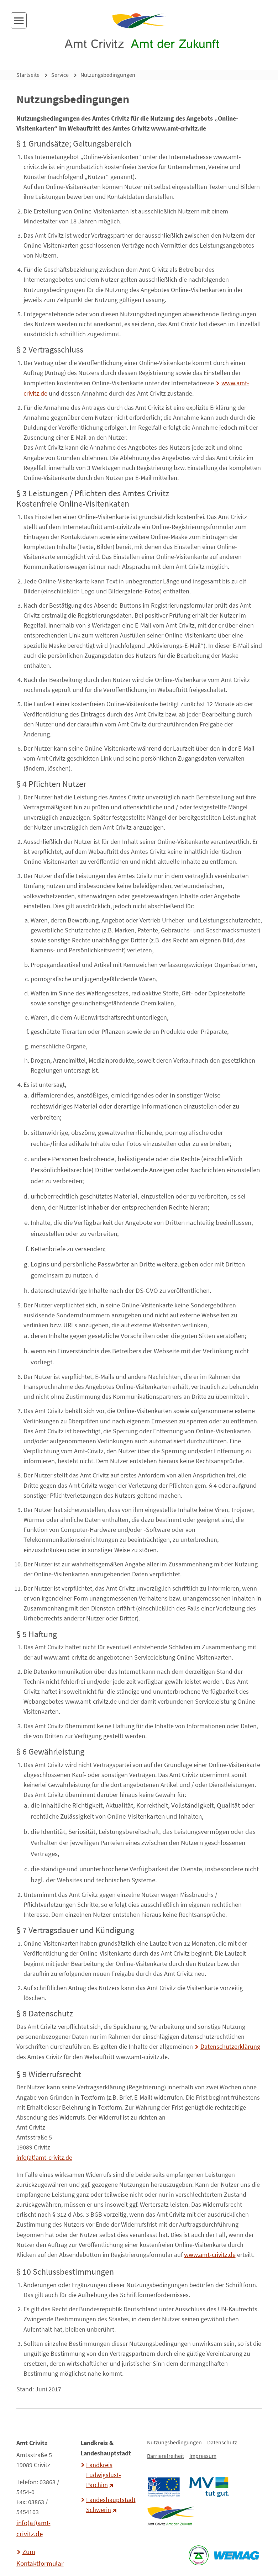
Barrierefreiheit (165, 2455)
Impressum (202, 2455)
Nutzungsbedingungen (107, 74)
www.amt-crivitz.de (210, 2255)
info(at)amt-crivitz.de (44, 2158)
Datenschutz (222, 2442)
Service (60, 74)
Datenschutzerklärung (230, 2047)
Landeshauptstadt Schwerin (110, 2505)
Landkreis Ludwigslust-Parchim (103, 2475)
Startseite (28, 74)
